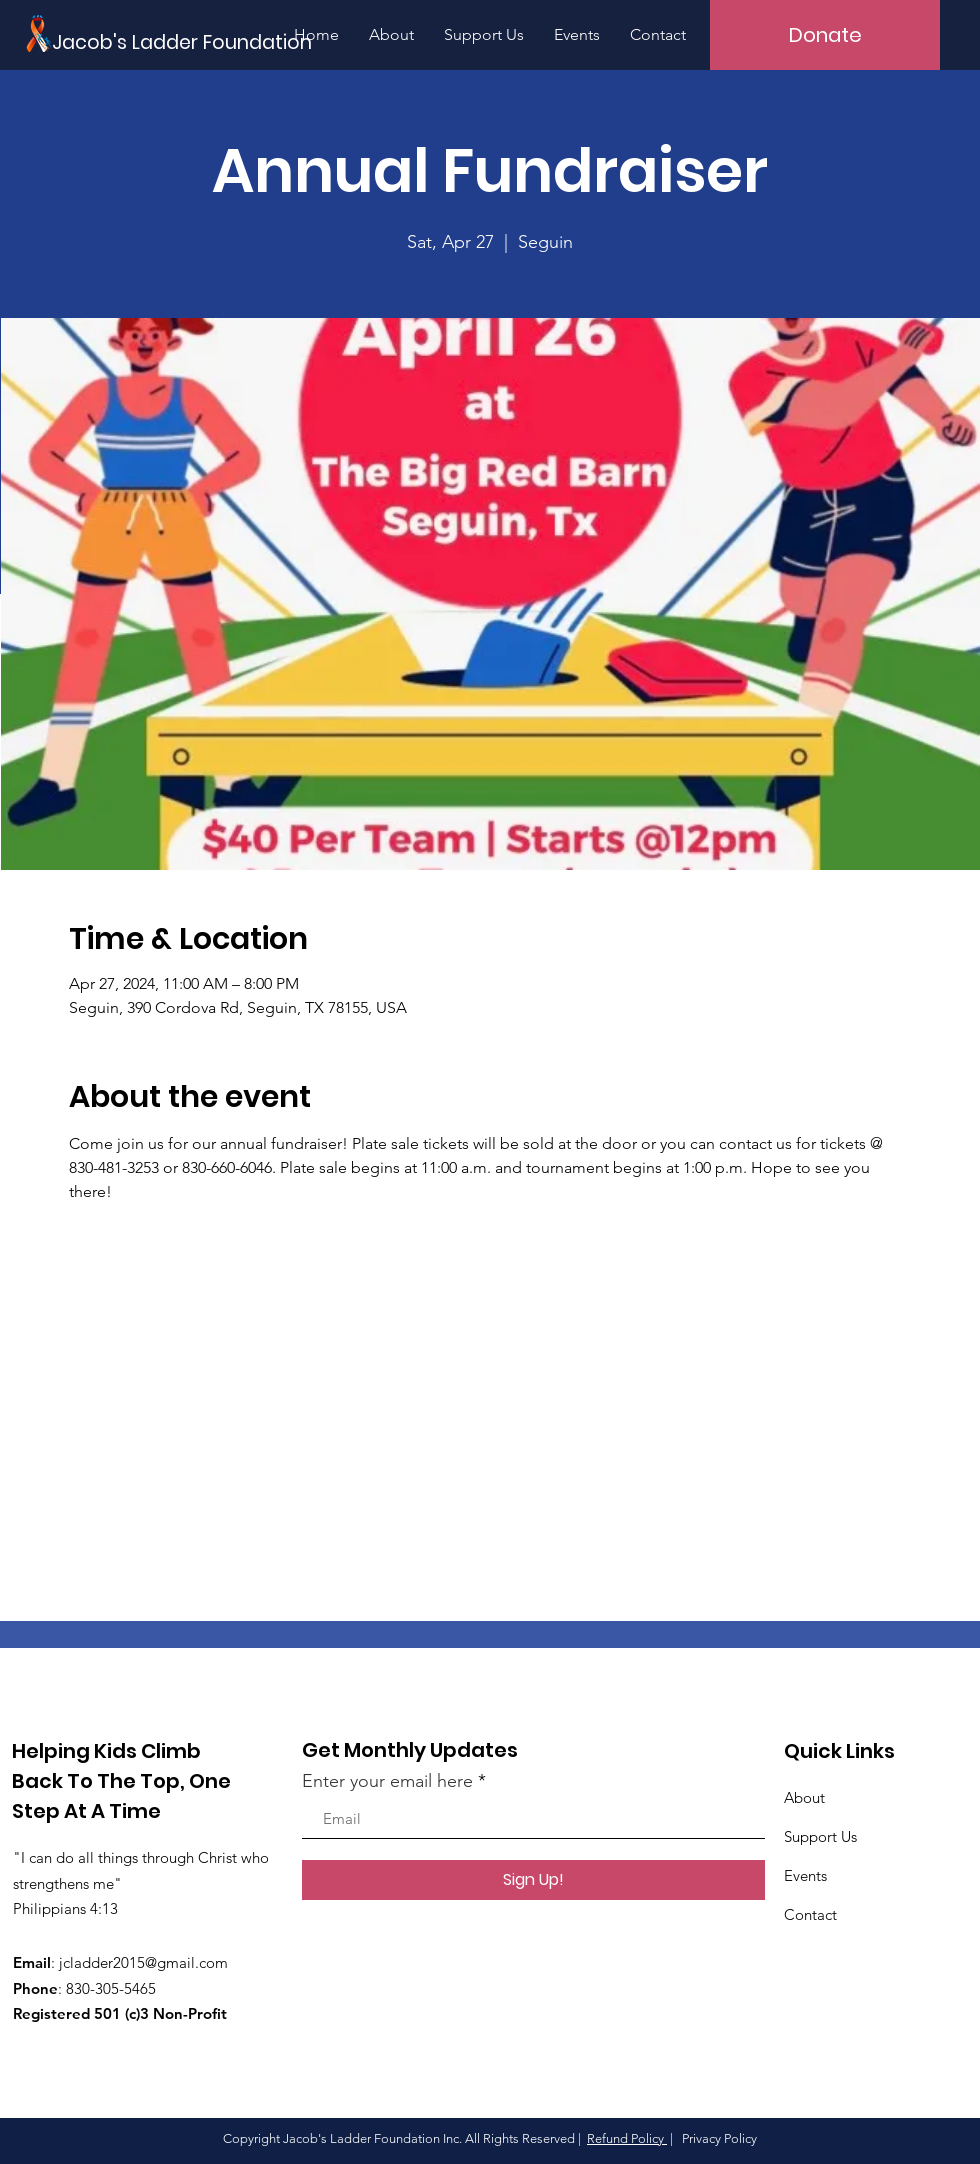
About (804, 1797)
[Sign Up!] (533, 1880)
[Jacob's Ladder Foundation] (202, 43)
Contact (810, 1914)
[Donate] (825, 35)
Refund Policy (627, 2138)
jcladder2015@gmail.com (143, 1962)
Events (805, 1875)
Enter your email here (387, 1781)
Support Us (820, 1836)
